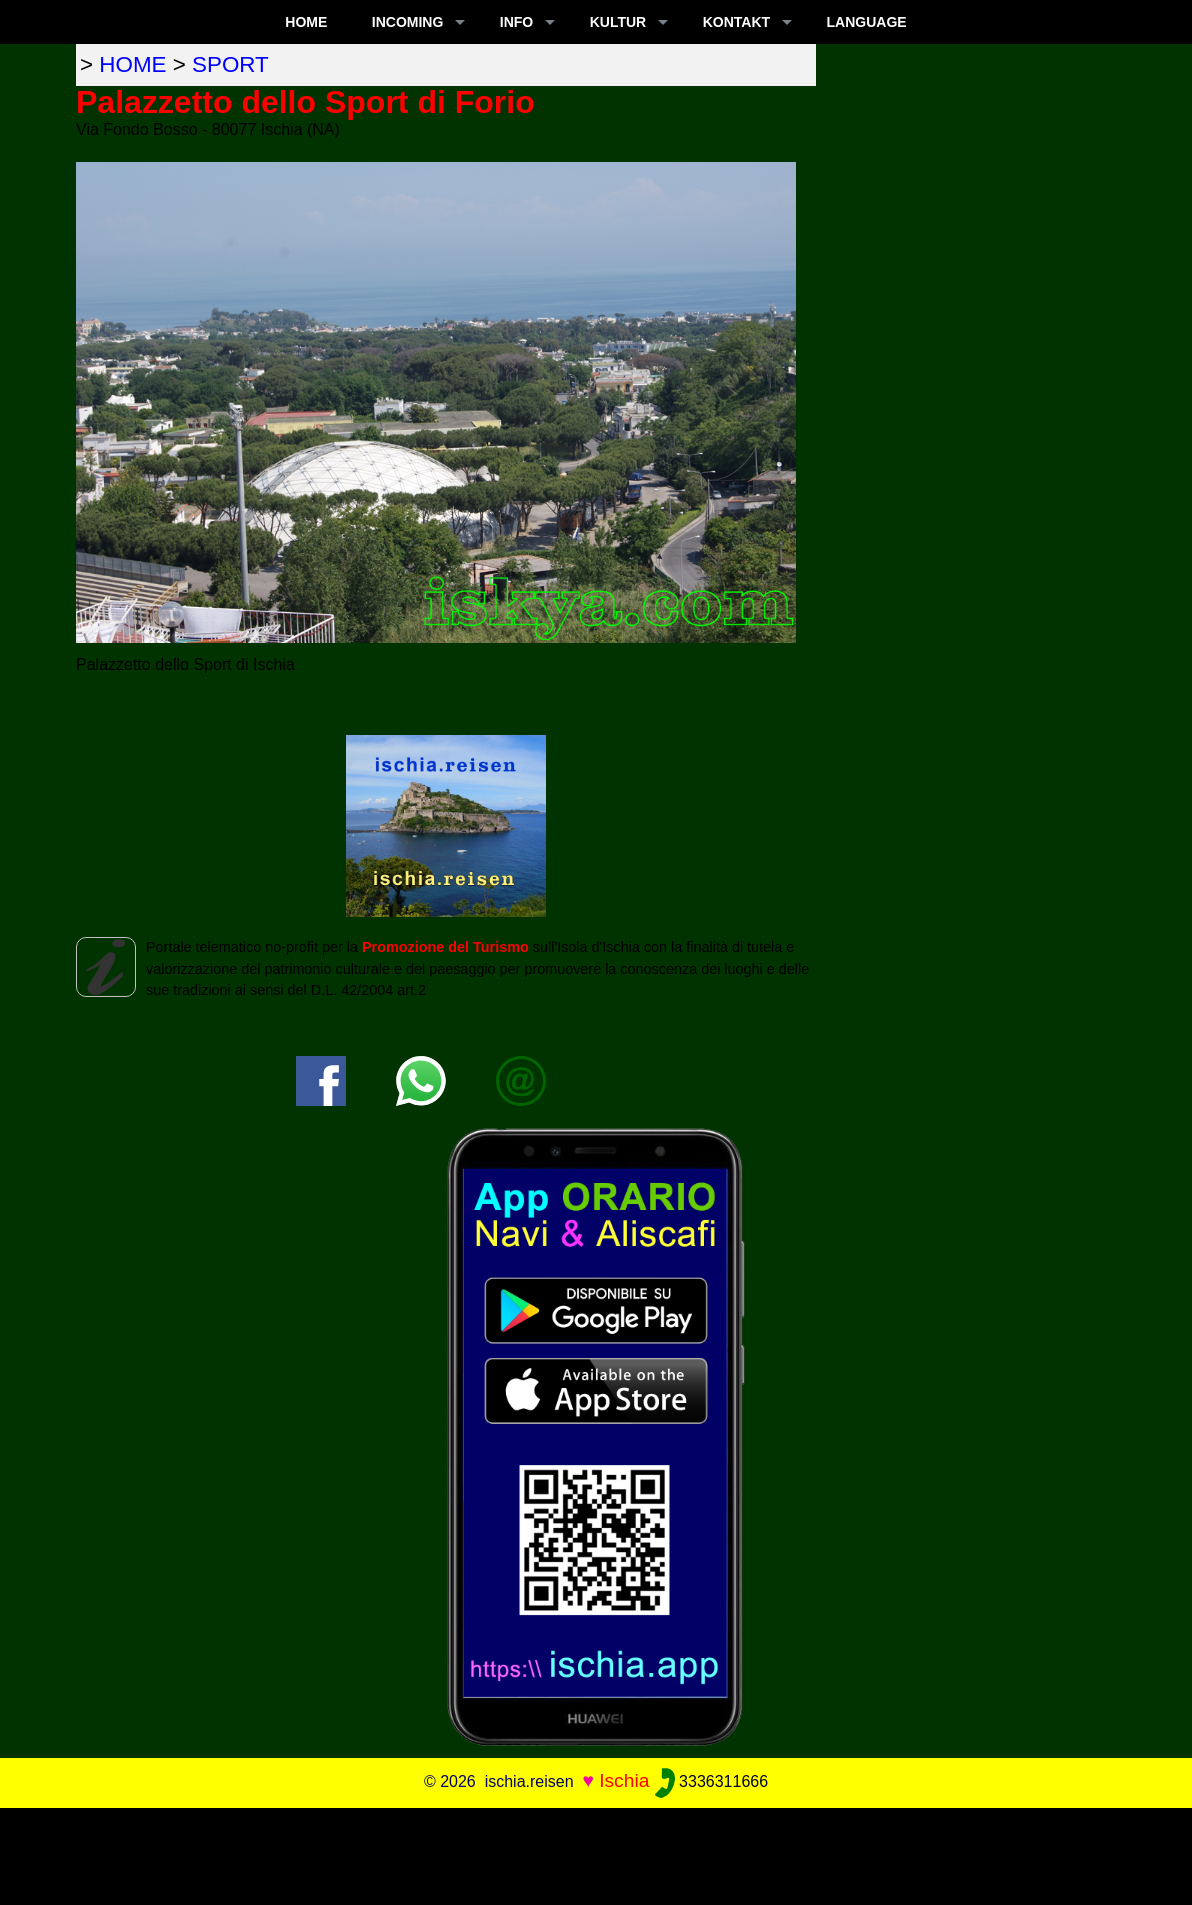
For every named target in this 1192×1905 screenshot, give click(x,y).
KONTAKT (736, 22)
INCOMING (408, 22)
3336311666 (711, 1781)
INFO (516, 22)
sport (230, 64)
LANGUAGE (867, 22)
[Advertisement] (596, 1853)
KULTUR (618, 22)
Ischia (624, 1780)
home (132, 64)
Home (306, 22)
